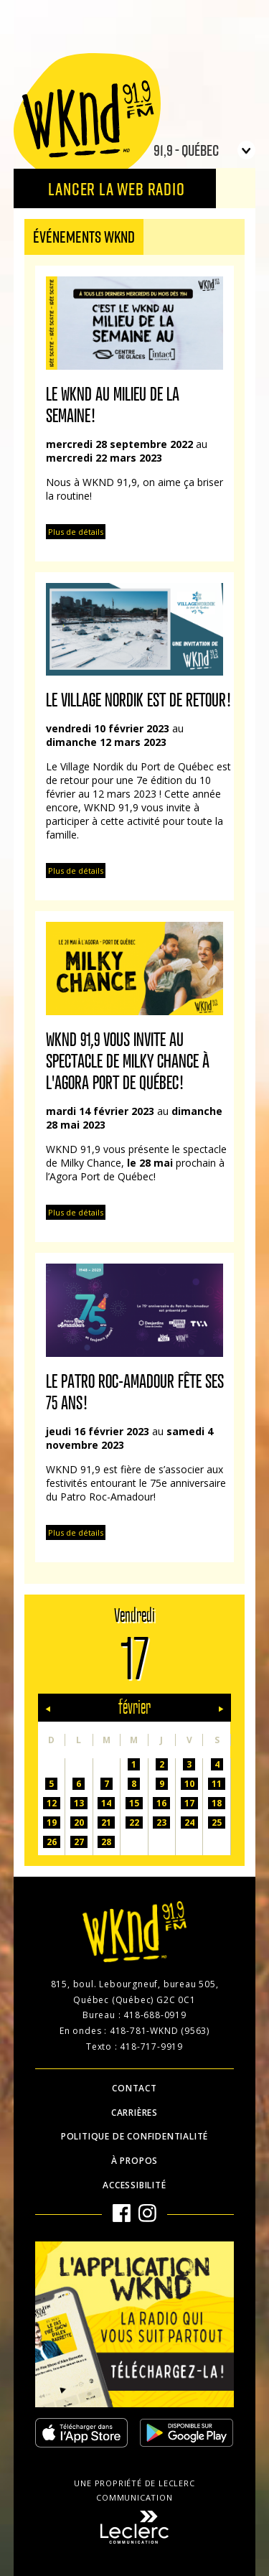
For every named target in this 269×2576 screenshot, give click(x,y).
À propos (134, 2161)
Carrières (134, 2112)
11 (217, 1784)
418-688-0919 (155, 2015)
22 (134, 1822)
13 (79, 1803)
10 (189, 1784)
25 (217, 1822)
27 (79, 1842)
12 (52, 1803)
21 (106, 1822)
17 (189, 1803)
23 (161, 1822)
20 (79, 1822)
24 (189, 1822)
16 (161, 1803)
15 (134, 1803)
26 (52, 1842)
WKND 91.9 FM (87, 116)
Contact (134, 2088)
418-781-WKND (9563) (159, 2031)
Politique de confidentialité (134, 2136)
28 (106, 1842)
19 (52, 1822)
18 (217, 1803)
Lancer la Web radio (116, 188)
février (134, 1707)
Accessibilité (134, 2185)
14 (106, 1803)
